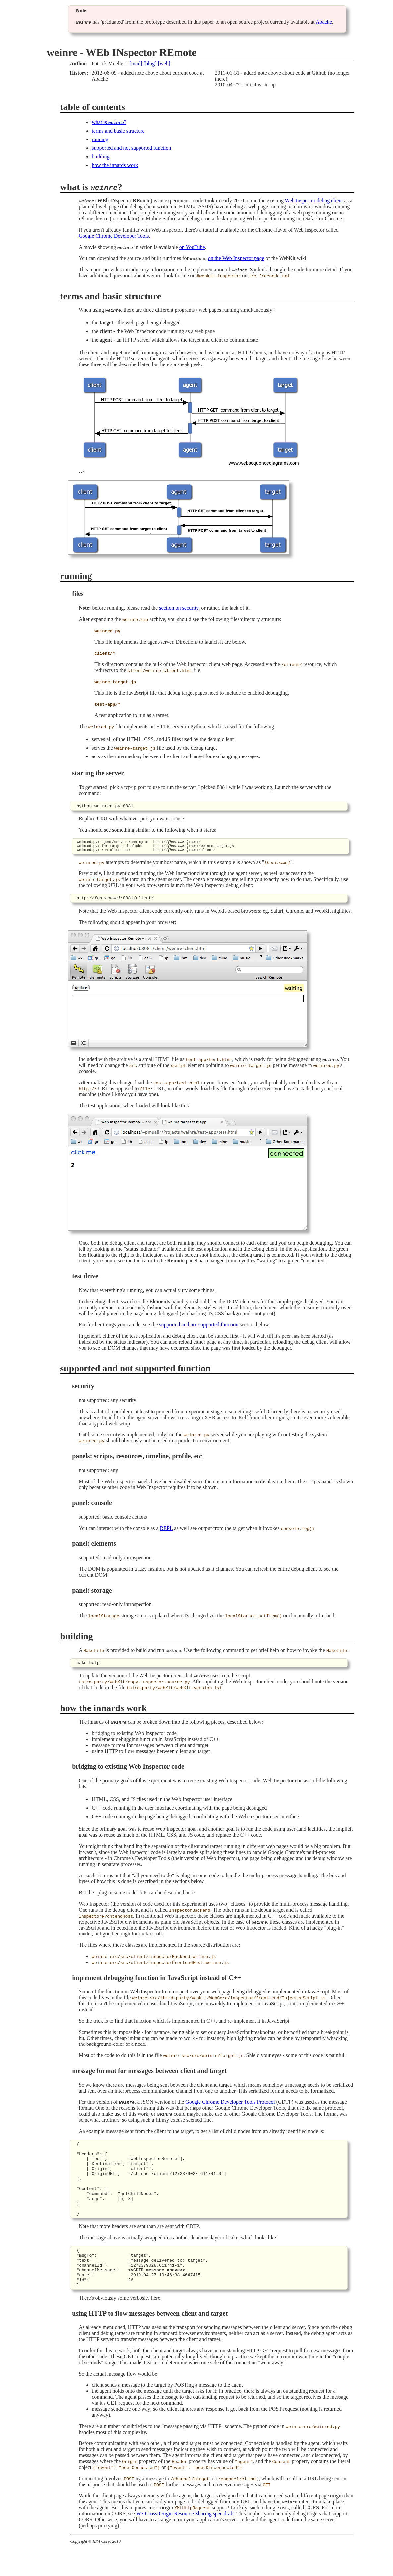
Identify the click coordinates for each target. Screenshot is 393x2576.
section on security (178, 608)
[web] (164, 63)
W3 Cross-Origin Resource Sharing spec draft (185, 2541)
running (100, 139)
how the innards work (115, 165)
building (100, 156)
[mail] (135, 63)
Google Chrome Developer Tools (114, 236)
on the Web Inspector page (236, 258)
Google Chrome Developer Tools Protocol (230, 2107)
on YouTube (192, 247)
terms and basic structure (118, 131)
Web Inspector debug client (314, 200)
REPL (166, 1532)
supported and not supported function (131, 148)
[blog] (149, 63)
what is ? (109, 122)
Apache (324, 22)
